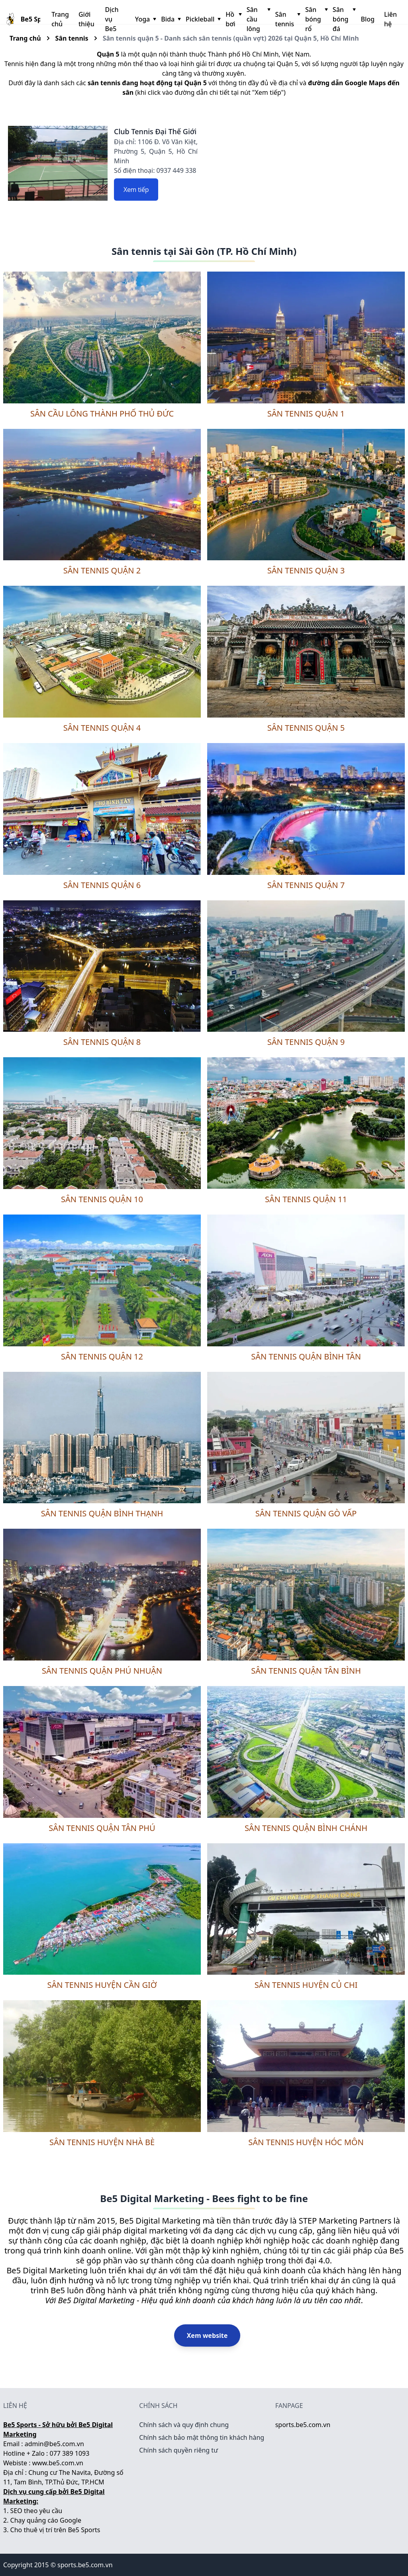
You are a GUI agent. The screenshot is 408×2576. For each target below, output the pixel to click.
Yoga (145, 19)
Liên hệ (390, 19)
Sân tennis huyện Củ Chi (306, 1984)
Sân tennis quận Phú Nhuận (102, 1670)
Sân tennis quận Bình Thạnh (102, 1513)
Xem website (207, 2335)
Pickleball (202, 19)
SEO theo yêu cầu (36, 2510)
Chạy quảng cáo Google (45, 2520)
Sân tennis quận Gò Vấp (306, 1513)
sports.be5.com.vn (302, 2424)
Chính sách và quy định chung (184, 2424)
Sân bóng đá (344, 19)
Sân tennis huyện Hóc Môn (305, 2142)
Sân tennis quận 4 (102, 727)
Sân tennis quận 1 (306, 413)
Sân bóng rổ (315, 19)
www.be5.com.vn (57, 2463)
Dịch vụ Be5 (112, 19)
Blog (367, 19)
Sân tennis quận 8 (102, 1042)
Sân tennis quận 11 (306, 1199)
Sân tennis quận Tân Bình (306, 1670)
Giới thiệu (86, 19)
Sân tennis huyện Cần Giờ (102, 1984)
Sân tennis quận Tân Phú (102, 1828)
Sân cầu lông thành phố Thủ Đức (102, 413)
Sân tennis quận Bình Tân (306, 1356)
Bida (170, 19)
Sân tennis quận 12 (102, 1356)
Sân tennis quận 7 (306, 885)
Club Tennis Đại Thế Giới (155, 131)
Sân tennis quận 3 (306, 570)
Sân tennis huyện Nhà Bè (102, 2142)
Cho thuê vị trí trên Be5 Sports (55, 2529)
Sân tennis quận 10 (102, 1199)
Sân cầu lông (258, 19)
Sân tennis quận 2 (102, 570)
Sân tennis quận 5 (306, 727)
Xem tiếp (136, 189)
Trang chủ (60, 19)
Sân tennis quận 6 (102, 885)
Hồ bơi (233, 19)
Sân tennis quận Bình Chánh (306, 1828)
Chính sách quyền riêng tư (178, 2450)
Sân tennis (287, 19)
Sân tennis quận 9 (306, 1042)
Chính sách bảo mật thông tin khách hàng (201, 2437)
